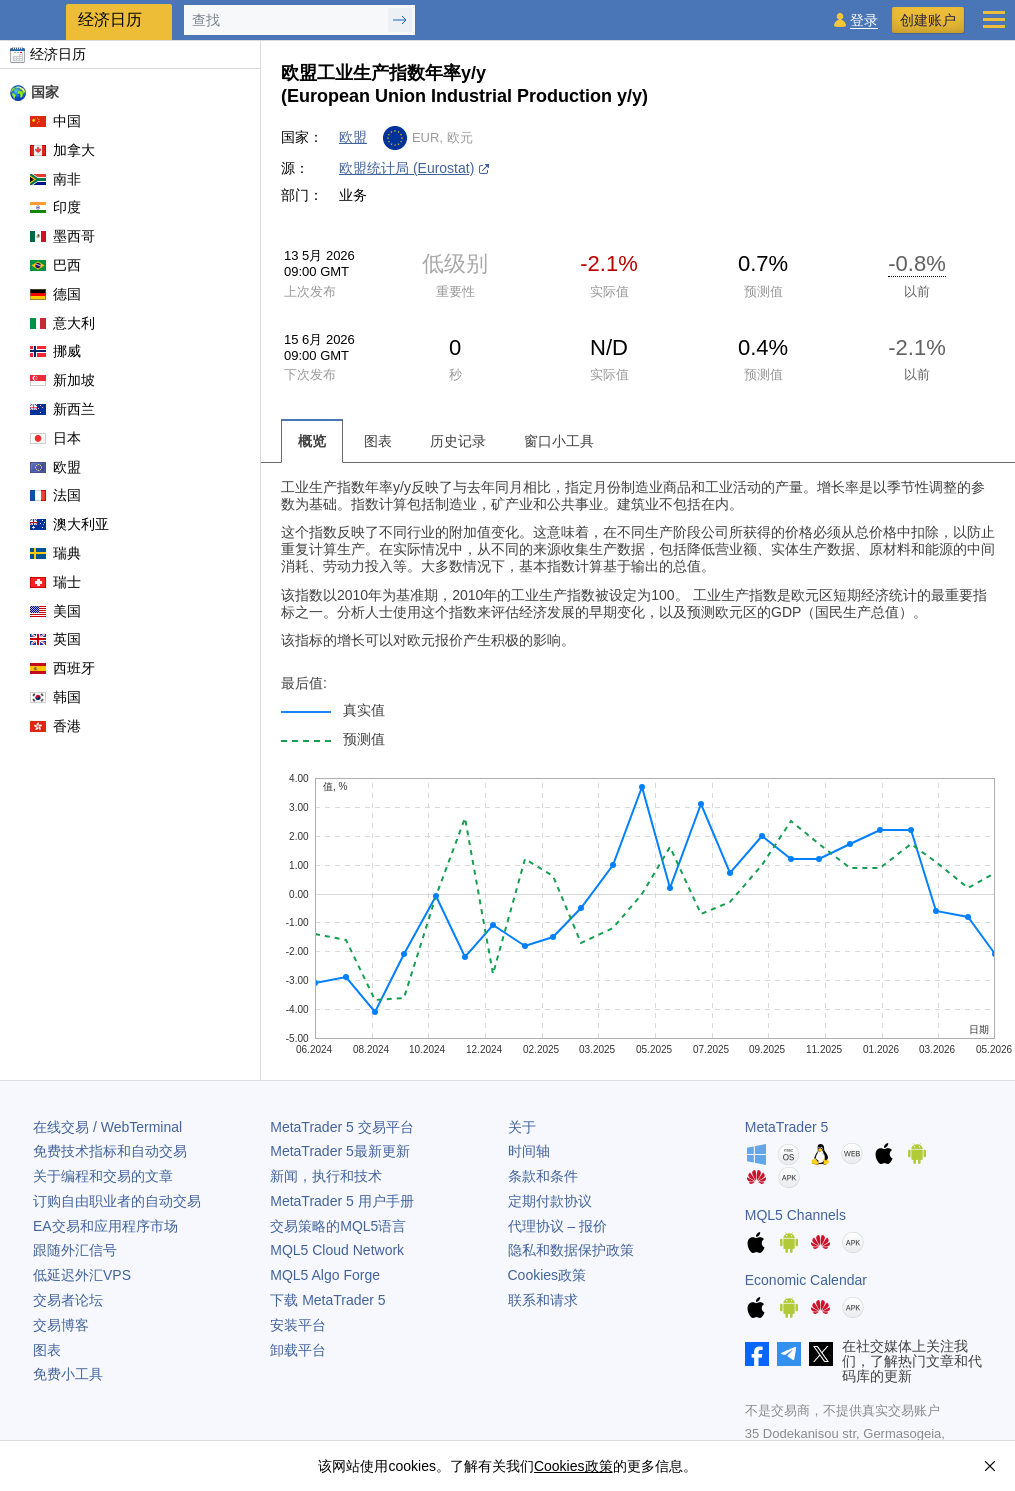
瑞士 (55, 582)
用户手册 (341, 1201)
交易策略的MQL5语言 (338, 1226)
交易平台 (341, 1127)
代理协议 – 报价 (558, 1226)
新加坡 (62, 380)
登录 (864, 20)
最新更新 (340, 1151)
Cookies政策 (547, 1275)
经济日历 (48, 54)
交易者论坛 (68, 1300)
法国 (55, 495)
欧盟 (55, 467)
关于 (522, 1127)
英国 (55, 639)
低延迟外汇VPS (82, 1275)
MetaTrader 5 (787, 1127)
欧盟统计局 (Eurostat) (406, 168)
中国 (55, 121)
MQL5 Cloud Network (337, 1250)
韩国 (55, 697)
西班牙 (62, 668)
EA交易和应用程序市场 (105, 1226)
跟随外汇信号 (75, 1250)
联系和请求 (543, 1300)
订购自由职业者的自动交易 (117, 1201)
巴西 (55, 265)
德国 (55, 294)
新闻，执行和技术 (326, 1176)
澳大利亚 (69, 524)
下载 (327, 1300)
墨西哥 (62, 236)
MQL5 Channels (795, 1215)
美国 (55, 611)
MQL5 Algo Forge (325, 1275)
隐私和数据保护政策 (571, 1250)
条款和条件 (543, 1176)
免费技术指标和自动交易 (110, 1151)
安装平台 (298, 1325)
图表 (47, 1350)
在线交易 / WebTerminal (107, 1127)
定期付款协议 (550, 1201)
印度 (55, 207)
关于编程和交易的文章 (103, 1176)
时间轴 (529, 1151)
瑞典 (55, 553)
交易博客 (61, 1325)
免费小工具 (68, 1374)
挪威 (55, 351)
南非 (55, 179)
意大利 (62, 323)
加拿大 (62, 150)
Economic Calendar (806, 1280)
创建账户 (928, 20)
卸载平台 (298, 1350)
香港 (55, 726)
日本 (55, 438)
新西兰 (62, 409)
